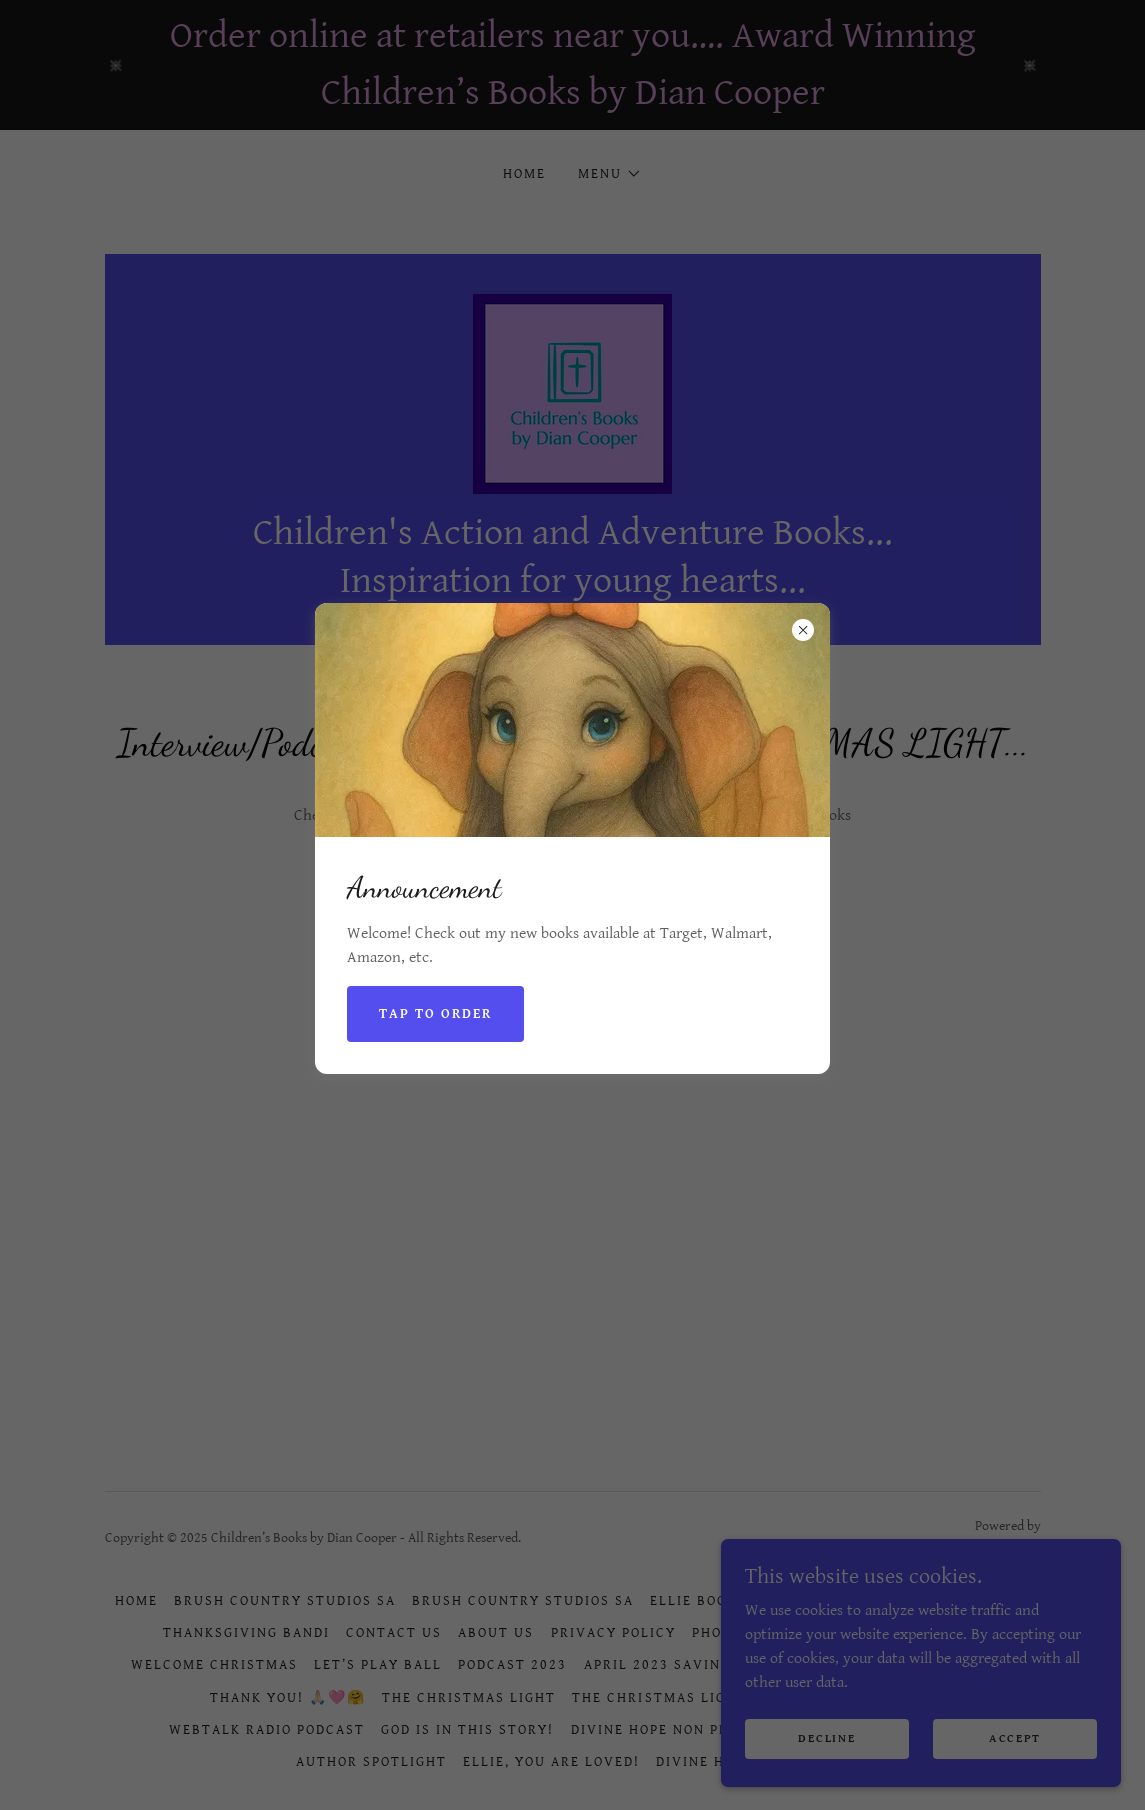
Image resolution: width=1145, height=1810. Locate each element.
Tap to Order (435, 1014)
